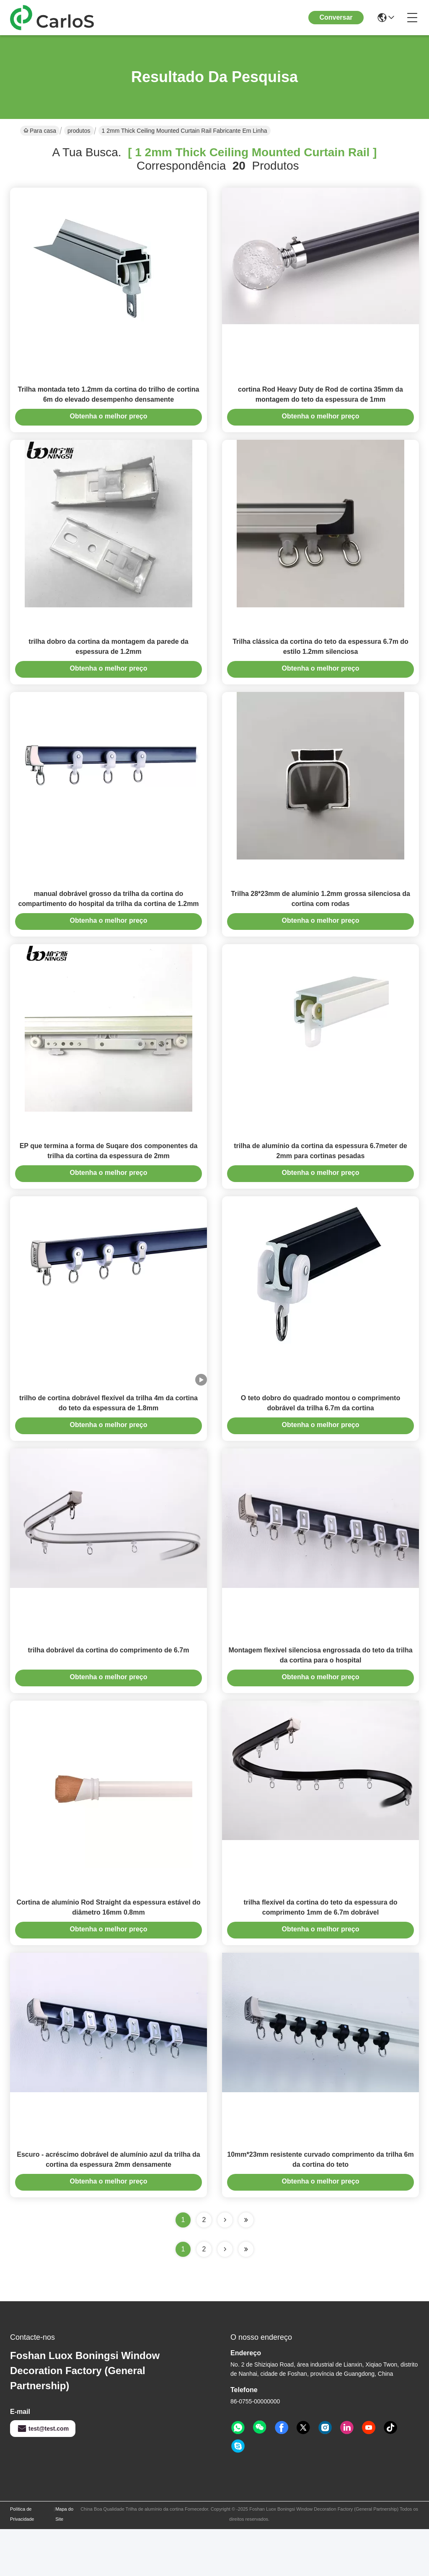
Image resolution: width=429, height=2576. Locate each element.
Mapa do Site (64, 2560)
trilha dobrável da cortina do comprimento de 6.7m (108, 1685)
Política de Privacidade (22, 2560)
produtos (78, 130)
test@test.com (43, 2475)
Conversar (335, 17)
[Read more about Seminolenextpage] (225, 2296)
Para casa (39, 130)
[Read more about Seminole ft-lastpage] (245, 2296)
